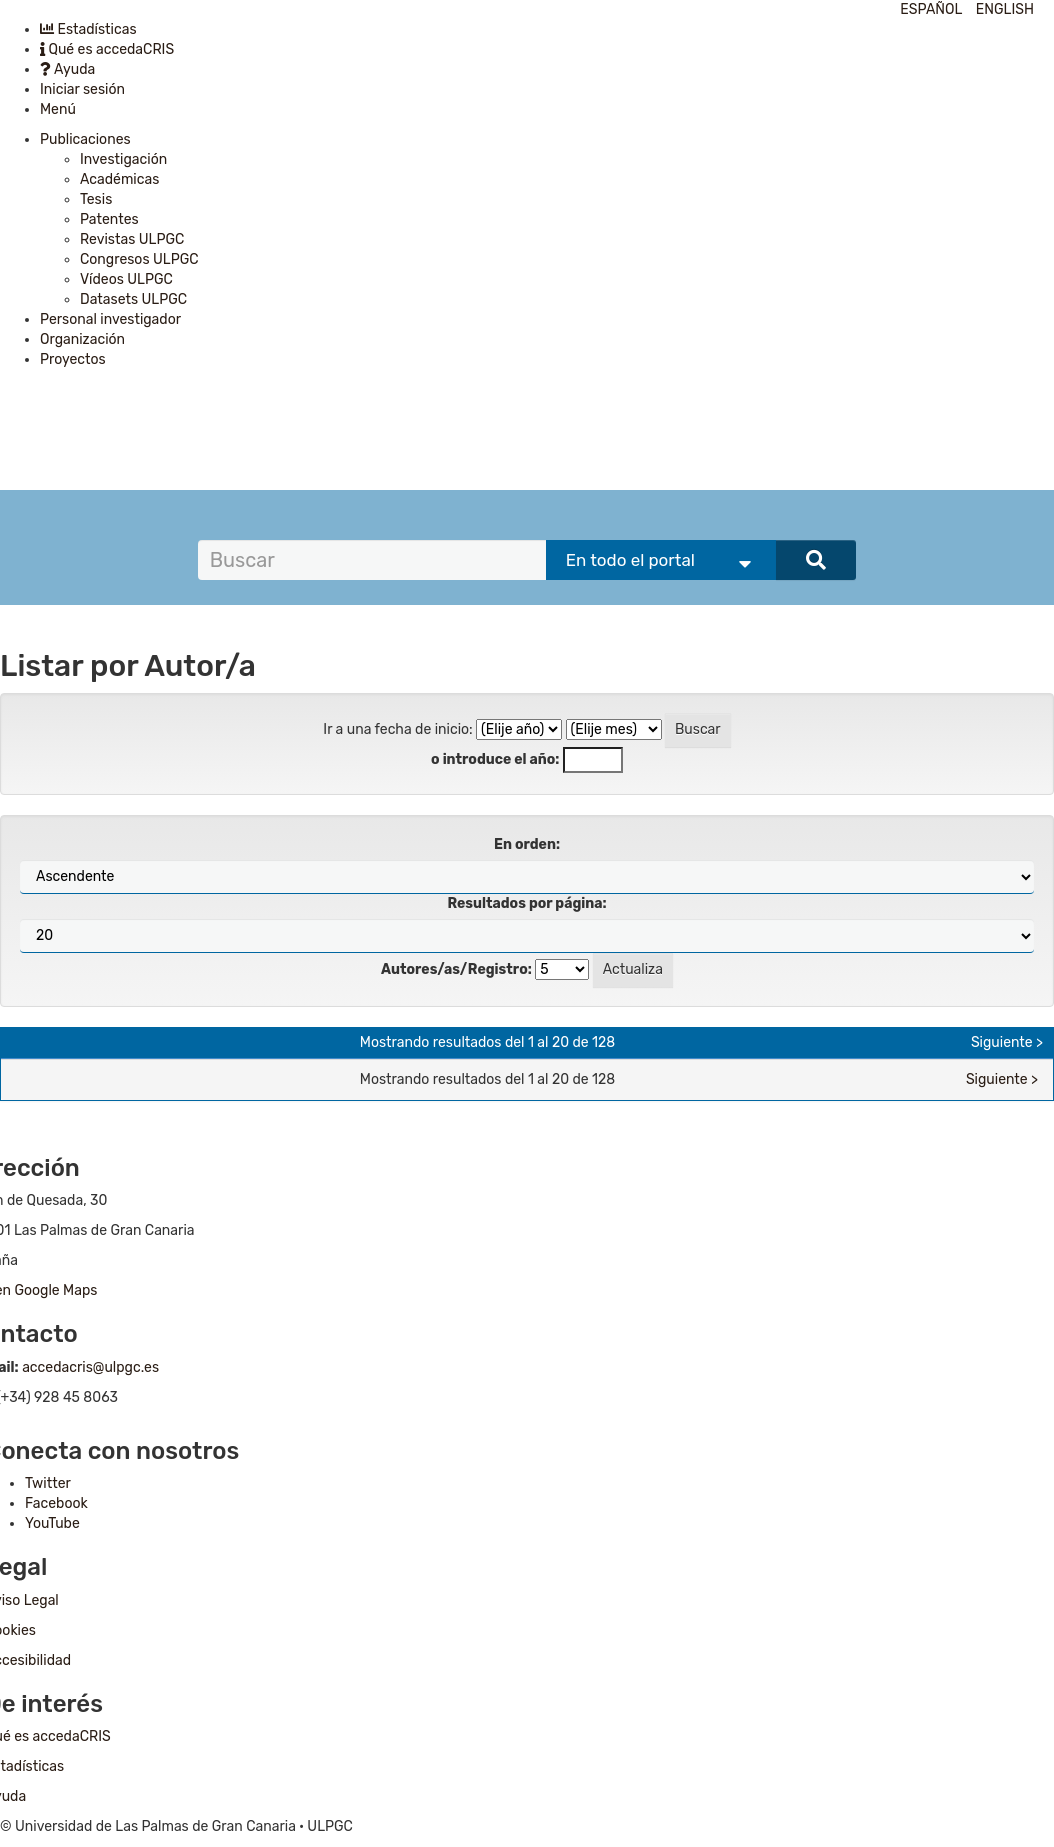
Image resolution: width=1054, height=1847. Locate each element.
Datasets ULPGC (133, 299)
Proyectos (73, 359)
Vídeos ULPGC (126, 279)
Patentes (109, 219)
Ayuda (67, 69)
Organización (82, 339)
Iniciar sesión (82, 89)
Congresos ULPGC (139, 259)
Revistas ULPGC (132, 239)
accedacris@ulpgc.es (90, 1367)
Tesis (96, 199)
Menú (58, 109)
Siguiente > (1007, 1042)
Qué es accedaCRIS (107, 49)
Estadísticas (88, 29)
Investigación (123, 159)
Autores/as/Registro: (456, 969)
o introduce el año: (495, 759)
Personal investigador (110, 319)
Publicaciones (85, 139)
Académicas (119, 179)
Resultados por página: (526, 903)
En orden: (527, 844)
